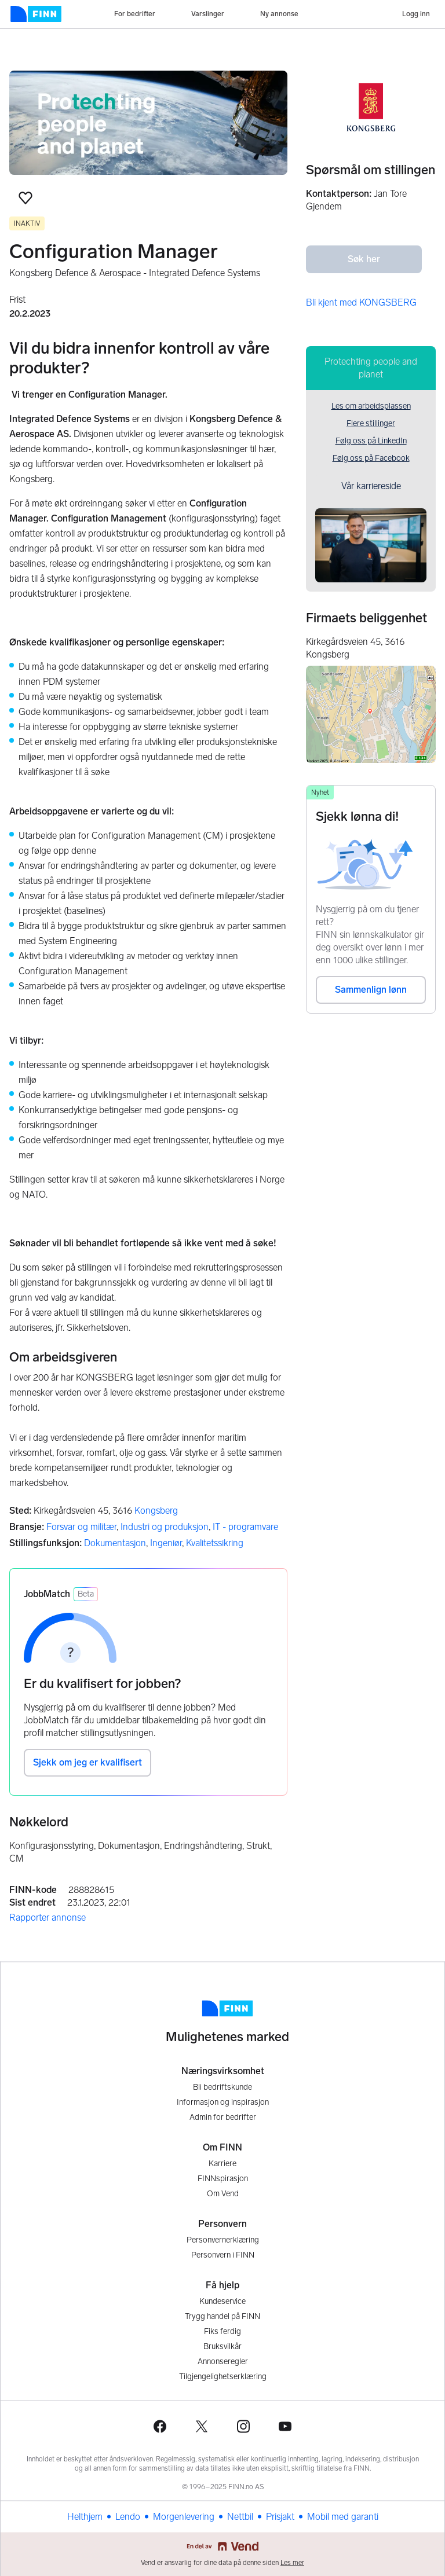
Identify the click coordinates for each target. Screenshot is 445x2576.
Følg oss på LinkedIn (371, 441)
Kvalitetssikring (214, 1542)
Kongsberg (156, 1510)
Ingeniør (166, 1542)
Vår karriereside (371, 485)
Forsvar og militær (81, 1526)
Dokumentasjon (115, 1542)
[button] (25, 198)
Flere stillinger (370, 423)
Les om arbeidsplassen (371, 406)
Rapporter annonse (47, 1917)
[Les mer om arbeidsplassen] (148, 123)
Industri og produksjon (165, 1526)
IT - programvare (245, 1526)
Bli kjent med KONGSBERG (361, 302)
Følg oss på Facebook (371, 458)
